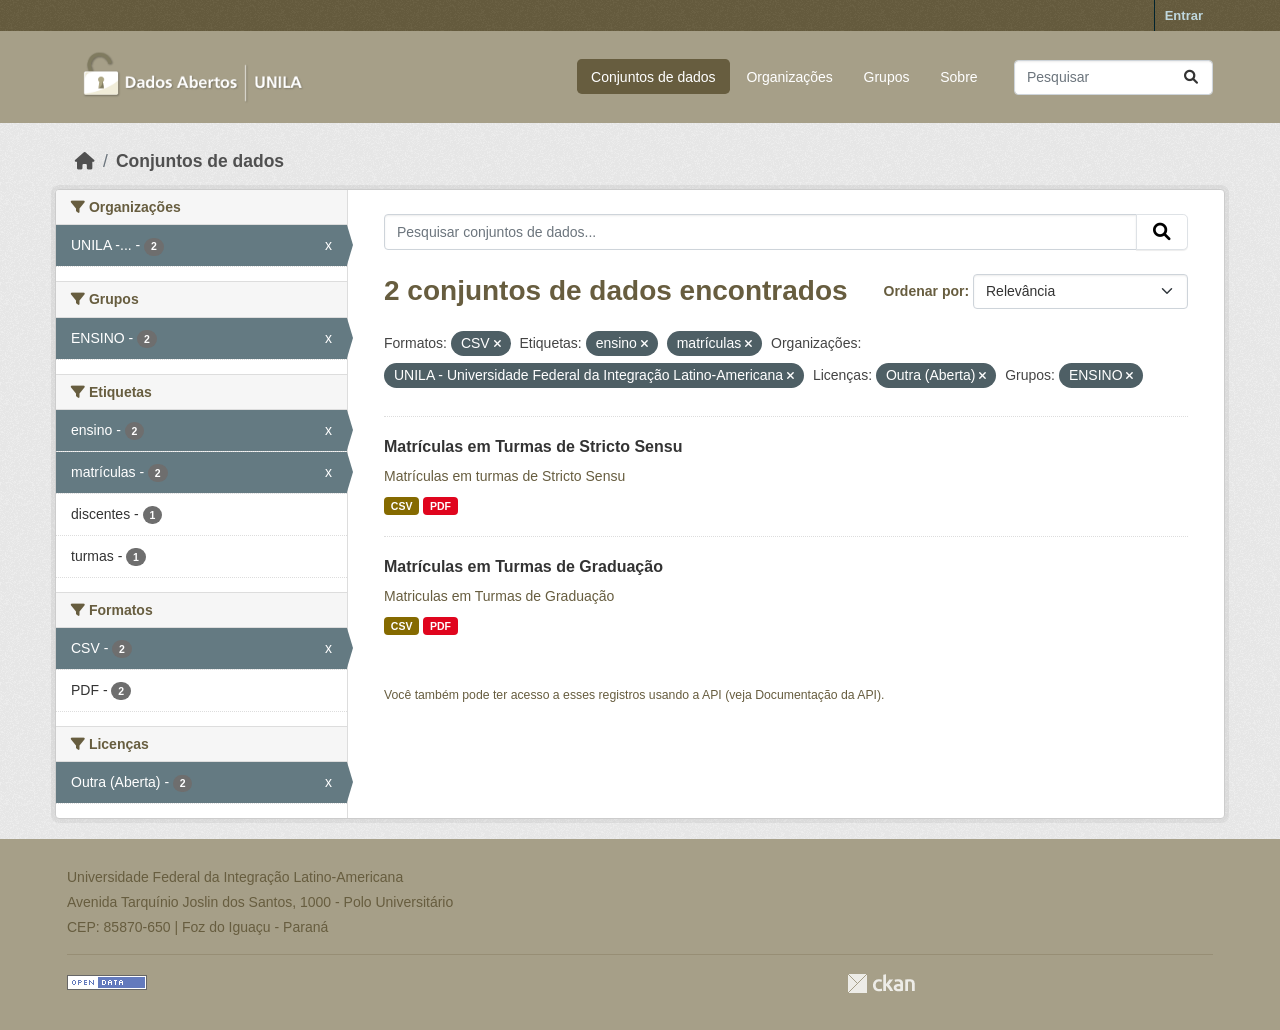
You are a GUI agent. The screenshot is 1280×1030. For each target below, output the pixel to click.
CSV (402, 506)
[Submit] (1191, 77)
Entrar (1184, 15)
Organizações (789, 77)
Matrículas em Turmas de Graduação (523, 566)
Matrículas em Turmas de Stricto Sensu (533, 446)
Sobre (958, 77)
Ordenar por (924, 291)
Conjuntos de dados (653, 77)
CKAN (881, 983)
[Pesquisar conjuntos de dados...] (1113, 77)
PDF (440, 506)
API (712, 695)
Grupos (887, 77)
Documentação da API (816, 695)
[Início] (85, 161)
